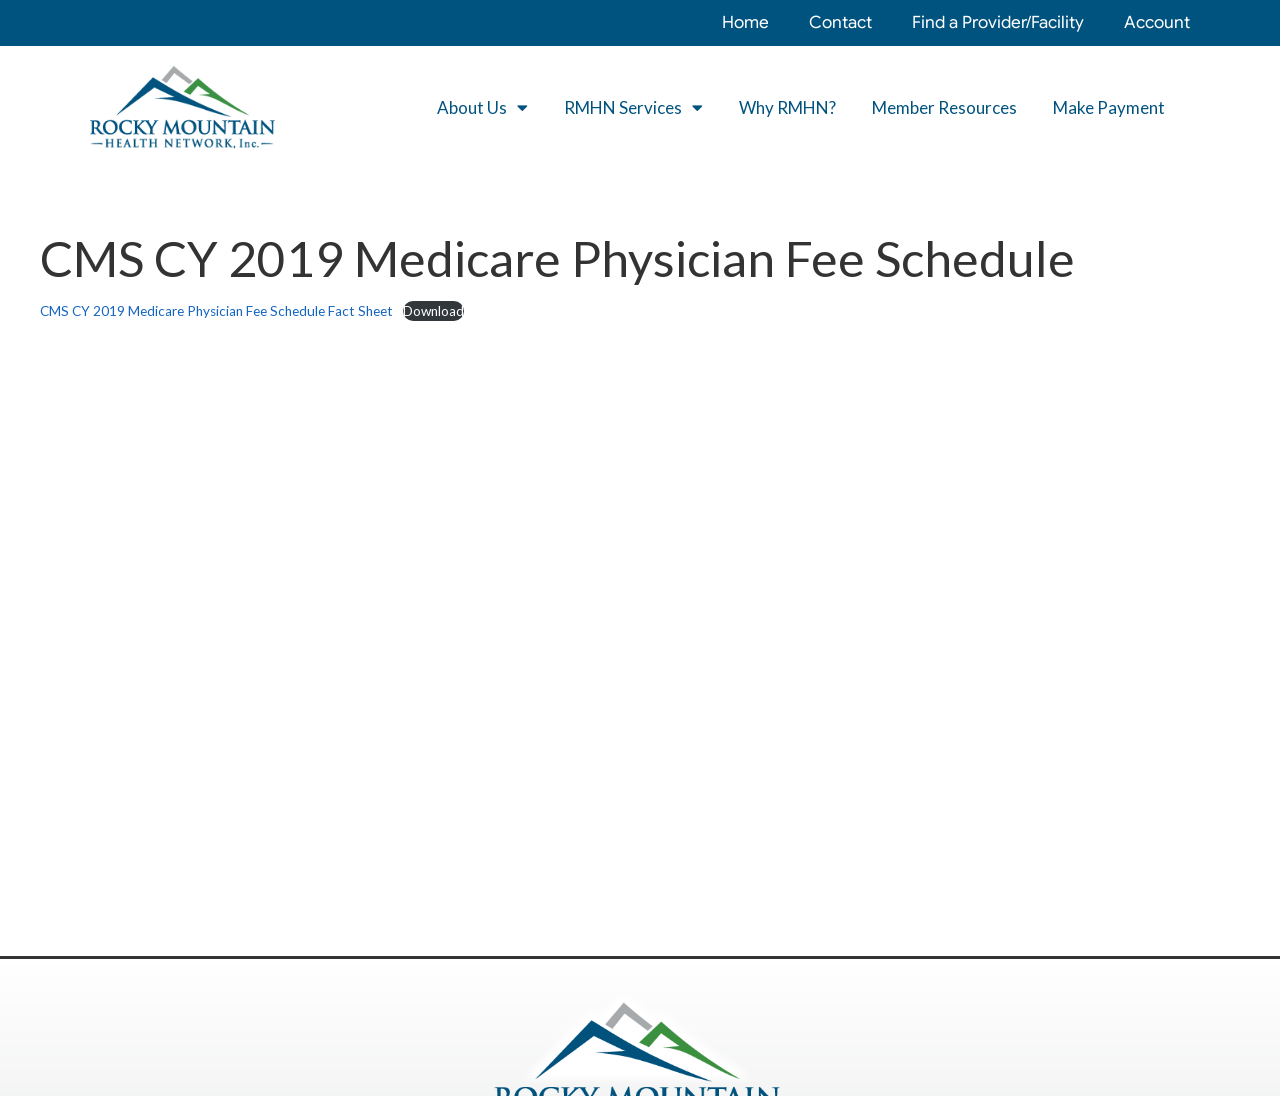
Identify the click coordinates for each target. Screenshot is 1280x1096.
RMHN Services (633, 108)
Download (433, 311)
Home (745, 22)
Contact (840, 22)
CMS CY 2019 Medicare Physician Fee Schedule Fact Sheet (216, 311)
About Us (482, 108)
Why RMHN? (787, 107)
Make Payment (1109, 107)
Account (1157, 22)
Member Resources (944, 107)
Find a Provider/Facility (998, 22)
